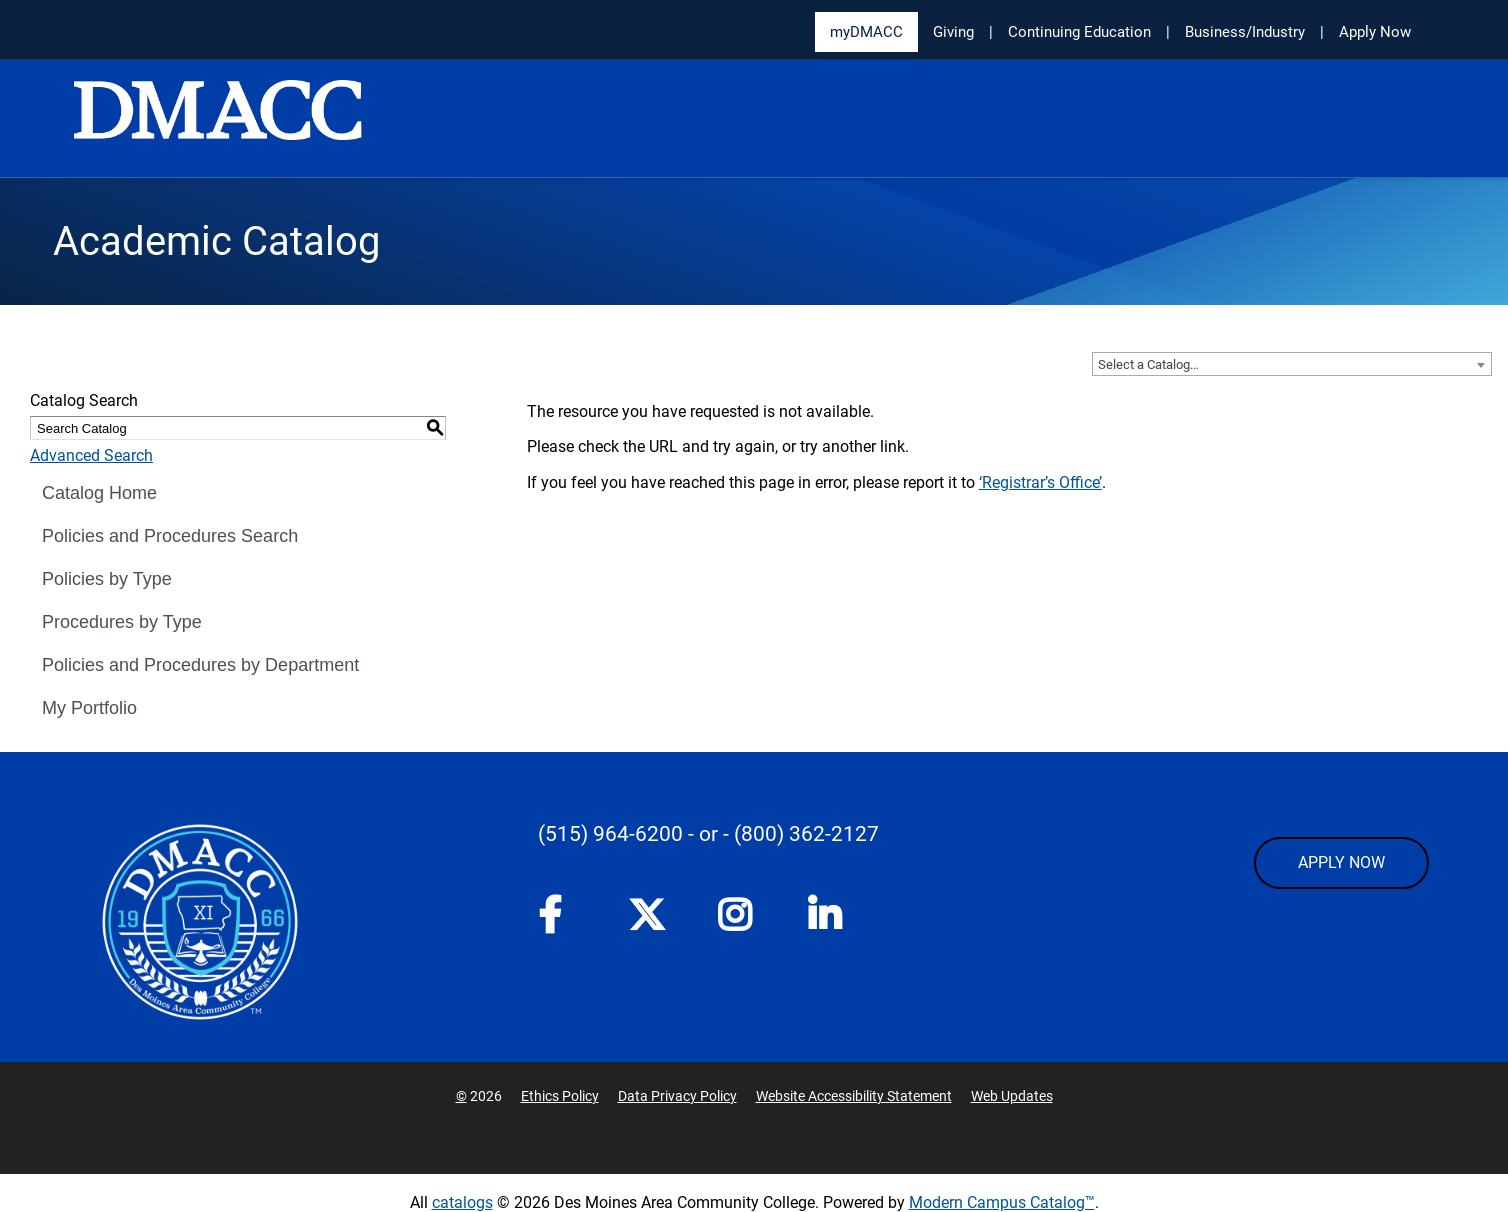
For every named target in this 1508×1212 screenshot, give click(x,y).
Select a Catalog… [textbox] (1148, 364)
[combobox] (1292, 364)
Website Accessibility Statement (854, 1096)
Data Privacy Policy (677, 1096)
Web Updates (1012, 1096)
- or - (708, 834)
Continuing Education (1079, 32)
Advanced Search (91, 455)
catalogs (462, 1202)
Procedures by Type (122, 622)
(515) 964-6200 (610, 834)
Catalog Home (99, 493)
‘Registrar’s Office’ (1040, 482)
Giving (953, 32)
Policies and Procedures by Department (200, 665)
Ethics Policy (560, 1096)
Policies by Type (107, 579)
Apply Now (1375, 32)
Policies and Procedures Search (170, 536)
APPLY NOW (1341, 862)
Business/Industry (1245, 32)
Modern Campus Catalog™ (1002, 1202)
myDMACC (866, 32)
